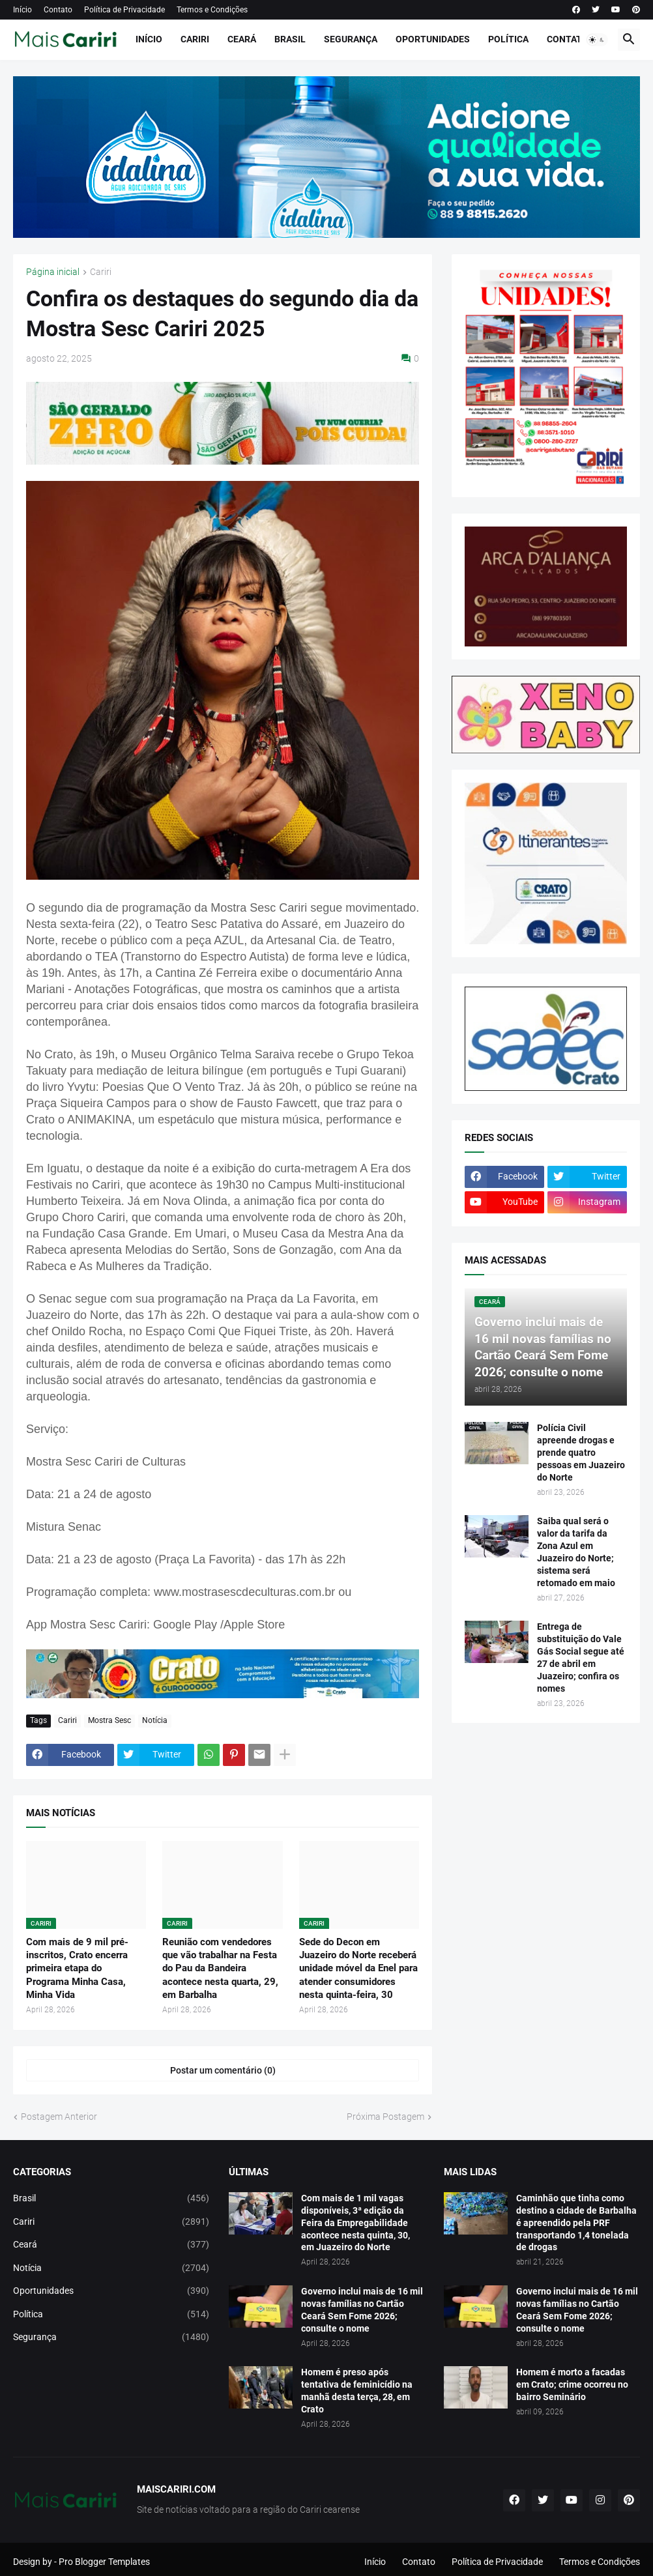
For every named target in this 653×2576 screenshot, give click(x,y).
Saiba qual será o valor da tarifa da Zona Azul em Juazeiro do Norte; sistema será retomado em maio (576, 1551)
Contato (58, 9)
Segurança (350, 39)
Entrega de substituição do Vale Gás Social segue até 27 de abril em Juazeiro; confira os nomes (580, 1657)
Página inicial (53, 272)
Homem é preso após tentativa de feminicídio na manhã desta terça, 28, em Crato (357, 2390)
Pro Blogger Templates (104, 2561)
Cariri (195, 39)
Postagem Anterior (59, 2116)
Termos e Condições (212, 9)
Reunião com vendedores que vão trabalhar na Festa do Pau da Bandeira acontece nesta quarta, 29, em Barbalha (220, 1968)
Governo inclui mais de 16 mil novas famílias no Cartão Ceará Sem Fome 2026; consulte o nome (362, 2310)
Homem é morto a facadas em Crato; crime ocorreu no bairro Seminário (572, 2384)
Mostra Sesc (109, 1720)
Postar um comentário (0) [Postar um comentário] (223, 2070)
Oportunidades (433, 39)
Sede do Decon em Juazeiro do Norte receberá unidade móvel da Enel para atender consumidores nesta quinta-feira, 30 (358, 1968)
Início (22, 9)
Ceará (241, 39)
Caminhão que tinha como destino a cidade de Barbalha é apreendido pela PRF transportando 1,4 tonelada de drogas (576, 2223)
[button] (597, 39)
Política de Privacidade (124, 9)
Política (508, 39)
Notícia (154, 1720)
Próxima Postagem (385, 2116)
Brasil (290, 39)
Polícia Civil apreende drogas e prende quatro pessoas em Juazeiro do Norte (581, 1453)
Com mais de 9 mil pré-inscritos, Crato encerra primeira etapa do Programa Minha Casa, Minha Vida (77, 1968)
